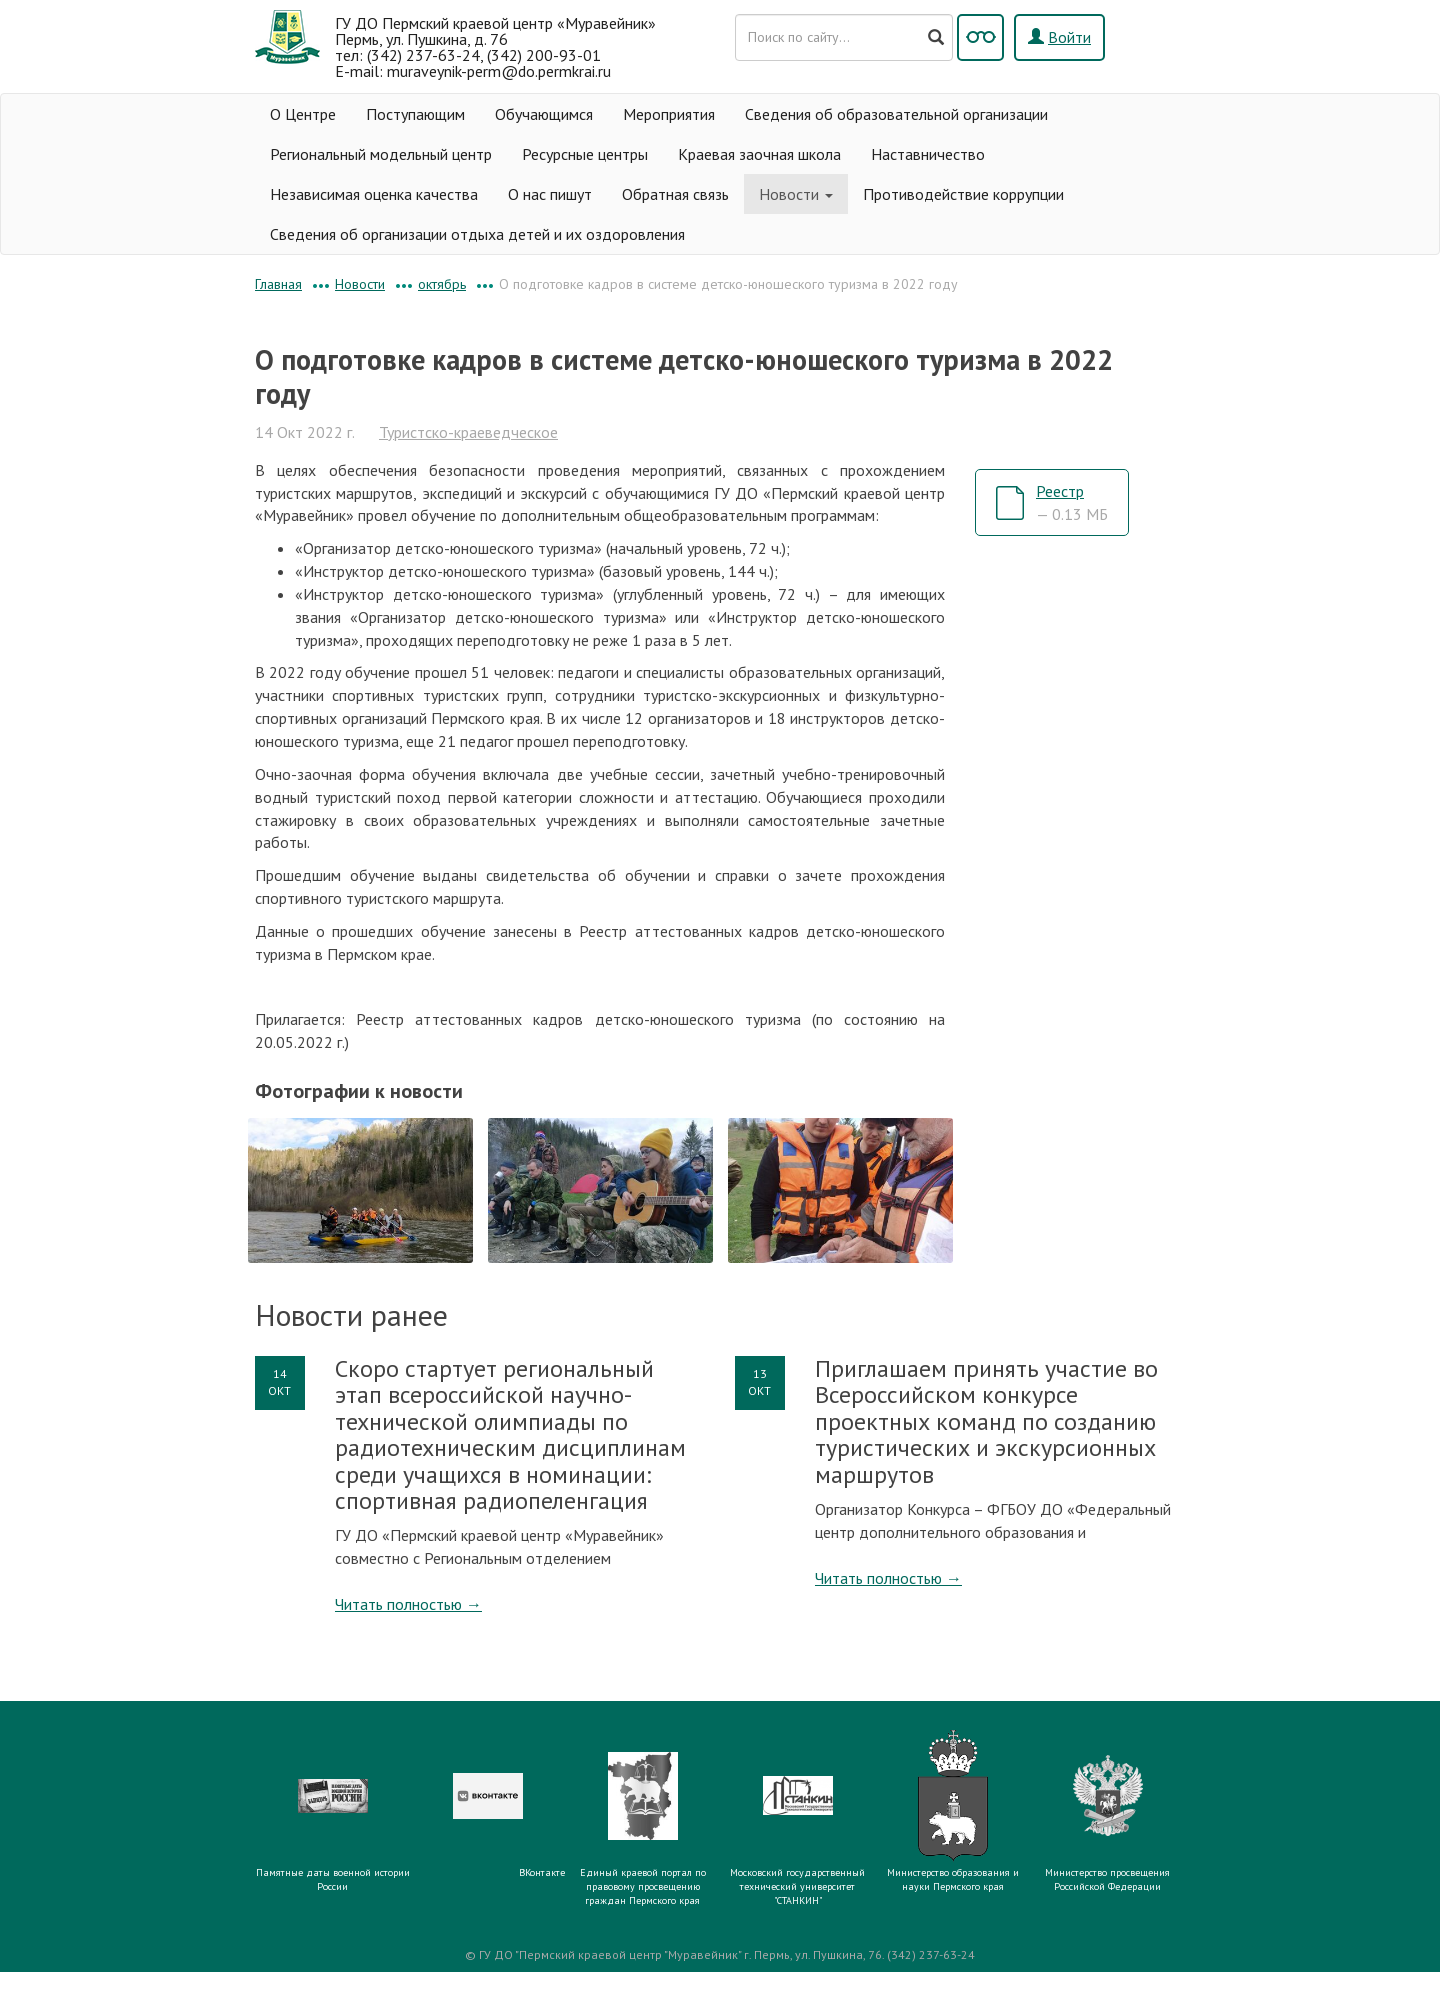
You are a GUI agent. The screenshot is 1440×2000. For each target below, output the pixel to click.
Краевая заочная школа (759, 154)
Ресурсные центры (585, 154)
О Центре (303, 114)
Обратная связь (675, 194)
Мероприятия (669, 114)
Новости (796, 194)
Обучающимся (544, 114)
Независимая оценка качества (374, 194)
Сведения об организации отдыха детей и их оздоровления (477, 234)
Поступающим (415, 114)
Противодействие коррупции (963, 194)
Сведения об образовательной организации (896, 114)
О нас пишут (550, 194)
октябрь (442, 284)
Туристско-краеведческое (468, 432)
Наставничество (928, 154)
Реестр (1072, 502)
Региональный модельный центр (381, 154)
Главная (278, 284)
